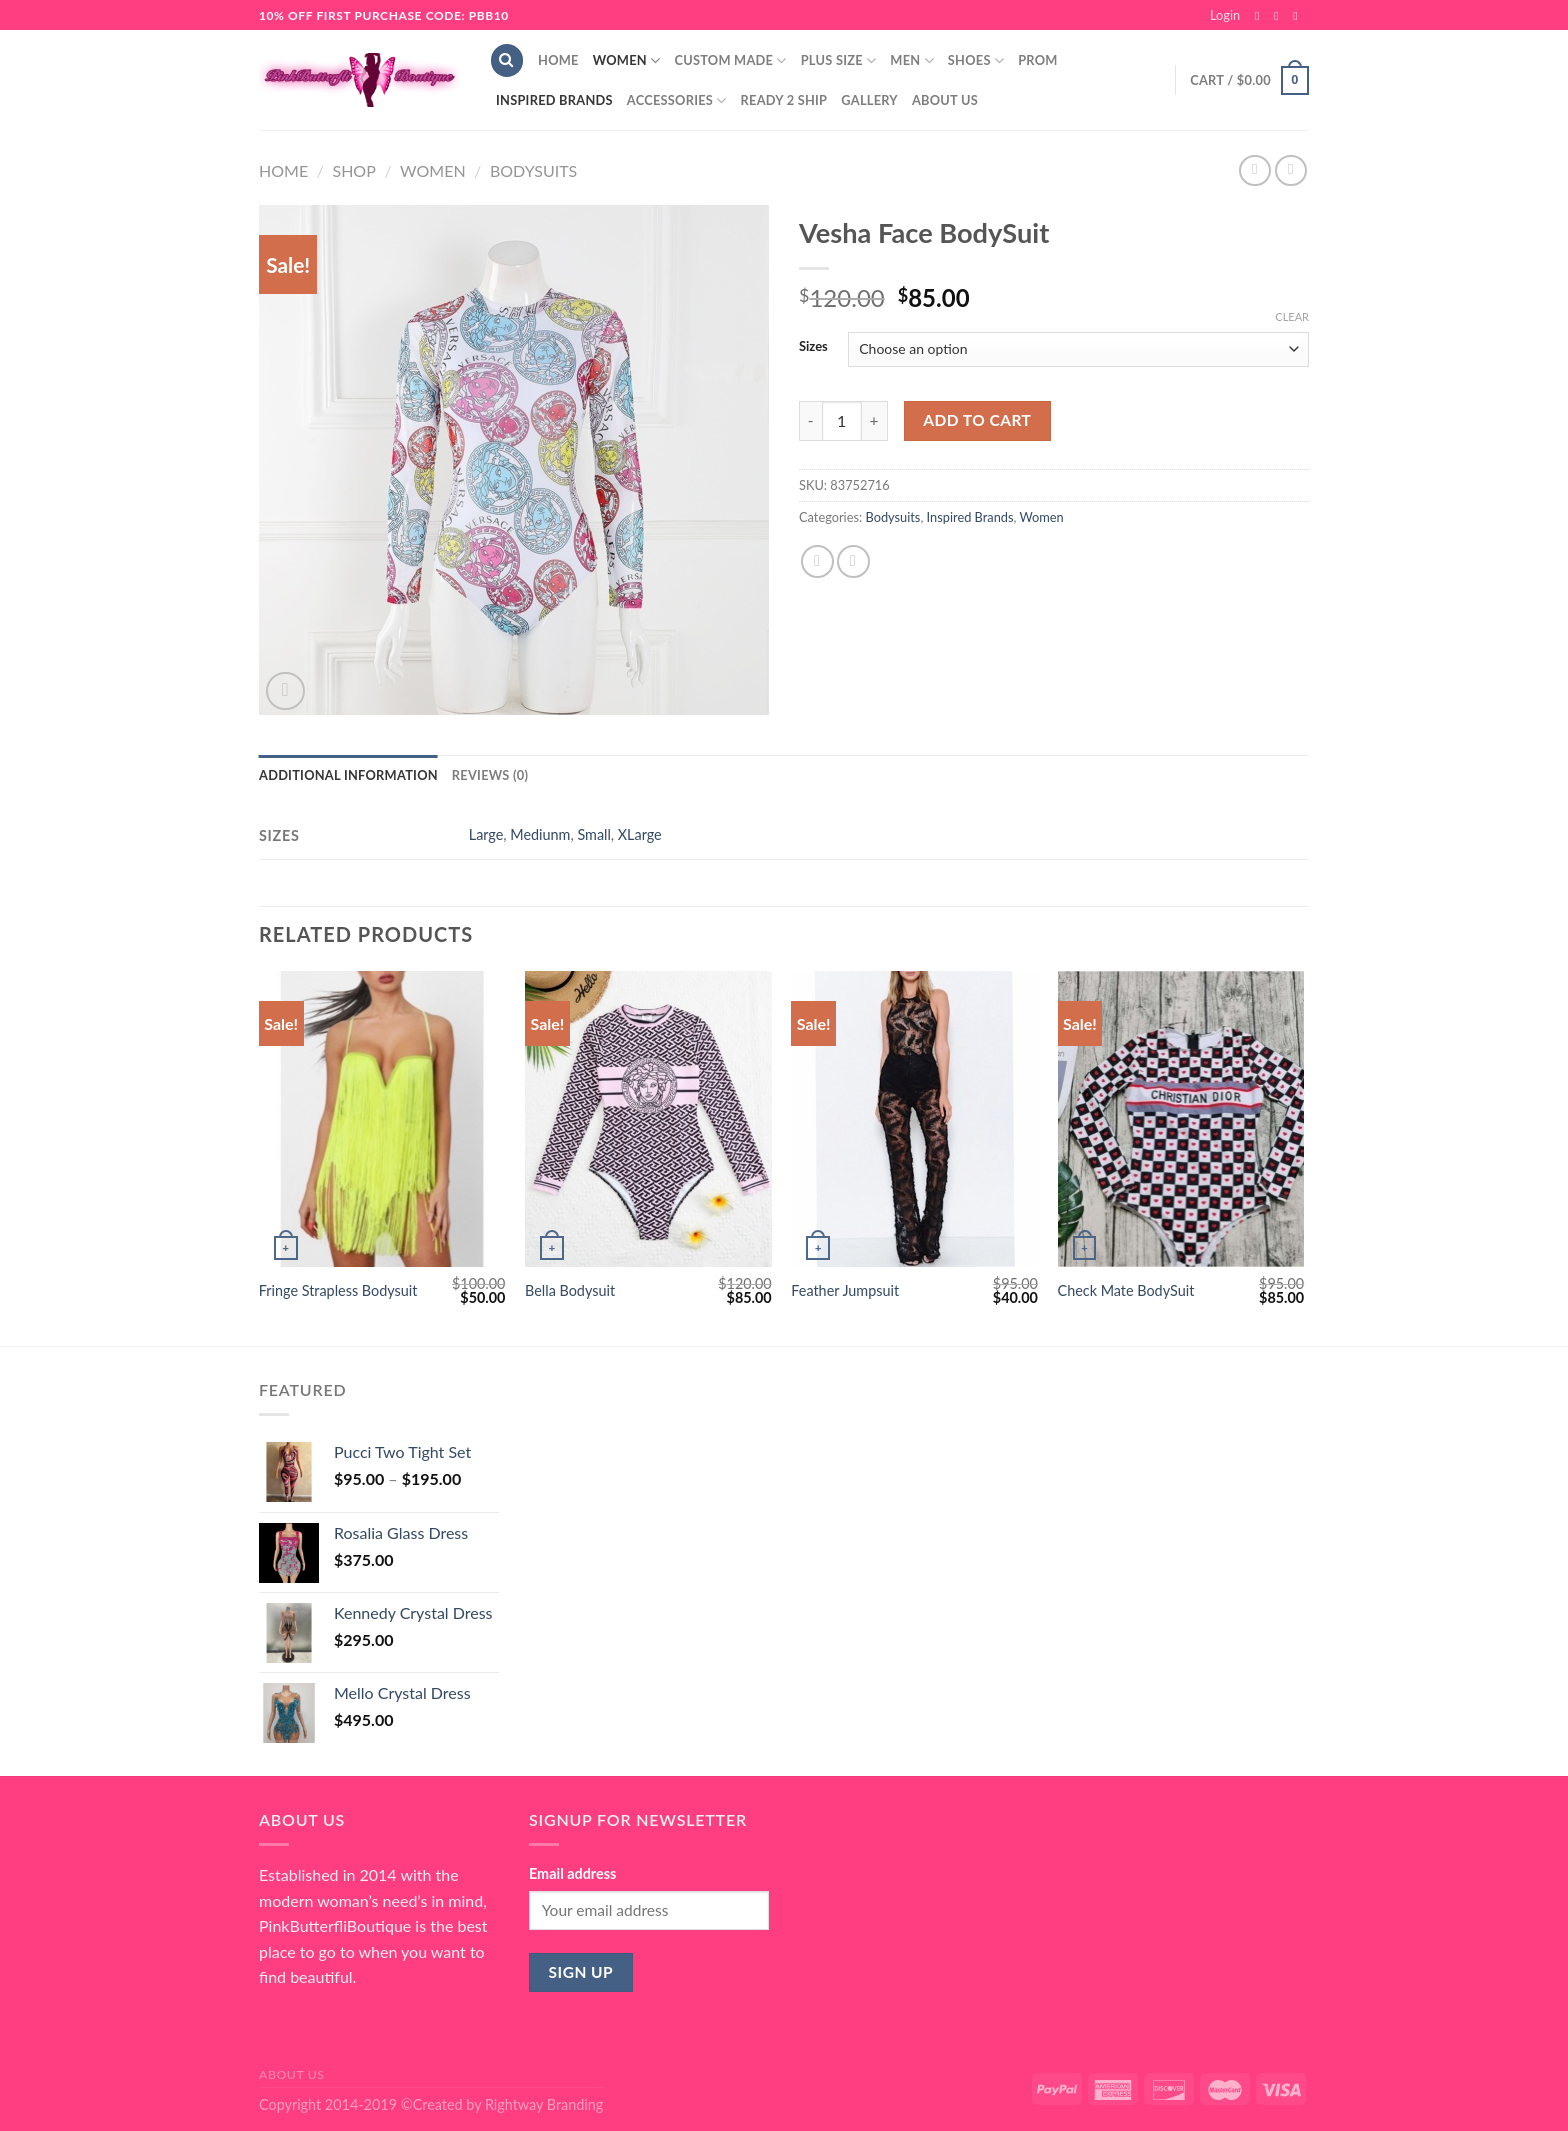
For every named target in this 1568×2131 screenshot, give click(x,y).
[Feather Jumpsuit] (914, 1119)
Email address (572, 1873)
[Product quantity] (842, 421)
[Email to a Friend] (853, 561)
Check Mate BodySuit (1126, 1290)
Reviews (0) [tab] (490, 775)
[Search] (507, 60)
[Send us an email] (1299, 16)
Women (627, 60)
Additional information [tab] (348, 775)
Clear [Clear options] (1292, 316)
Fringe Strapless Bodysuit (338, 1290)
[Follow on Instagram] (1280, 16)
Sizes (813, 347)
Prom (1037, 60)
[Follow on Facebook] (1261, 16)
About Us (945, 100)
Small (593, 834)
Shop (353, 170)
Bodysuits (533, 170)
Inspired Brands (554, 100)
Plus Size (839, 60)
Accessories (677, 100)
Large (486, 834)
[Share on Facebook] (817, 561)
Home (558, 60)
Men (912, 60)
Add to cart (977, 420)
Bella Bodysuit (570, 1290)
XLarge (640, 834)
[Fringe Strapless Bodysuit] (382, 1119)
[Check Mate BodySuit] (1181, 1119)
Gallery (869, 100)
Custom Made (730, 60)
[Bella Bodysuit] (648, 1119)
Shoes (976, 60)
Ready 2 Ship (784, 100)
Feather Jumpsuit (845, 1290)
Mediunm (540, 834)
